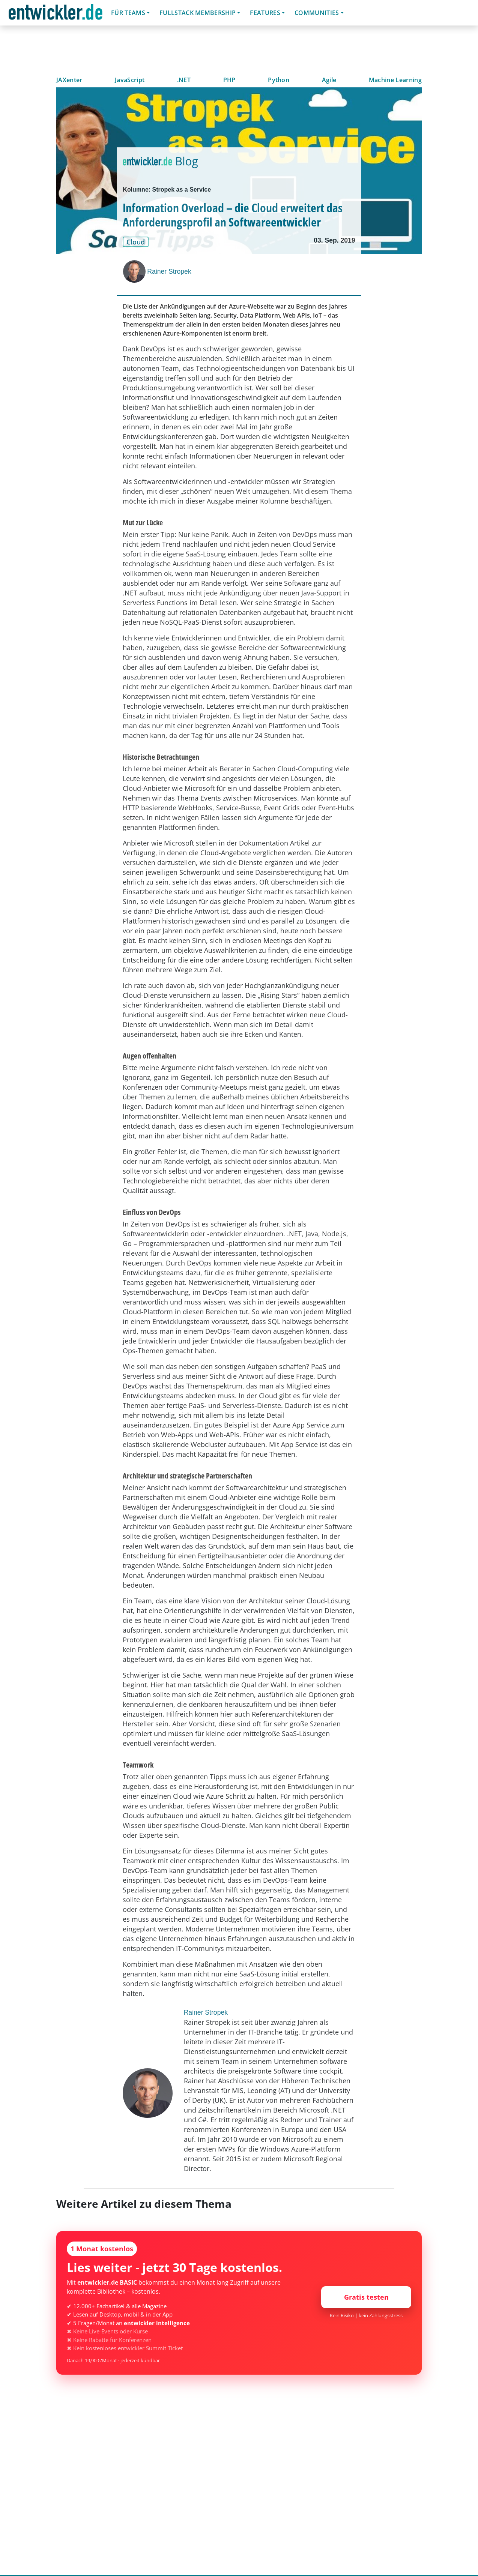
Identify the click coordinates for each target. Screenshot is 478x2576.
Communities (317, 13)
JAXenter (69, 80)
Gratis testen (366, 2297)
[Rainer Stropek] (135, 271)
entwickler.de (55, 14)
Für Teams (128, 13)
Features (265, 13)
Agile (329, 80)
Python (278, 80)
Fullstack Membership (197, 13)
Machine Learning (395, 80)
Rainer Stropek (169, 271)
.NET (184, 80)
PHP (229, 80)
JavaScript (129, 80)
